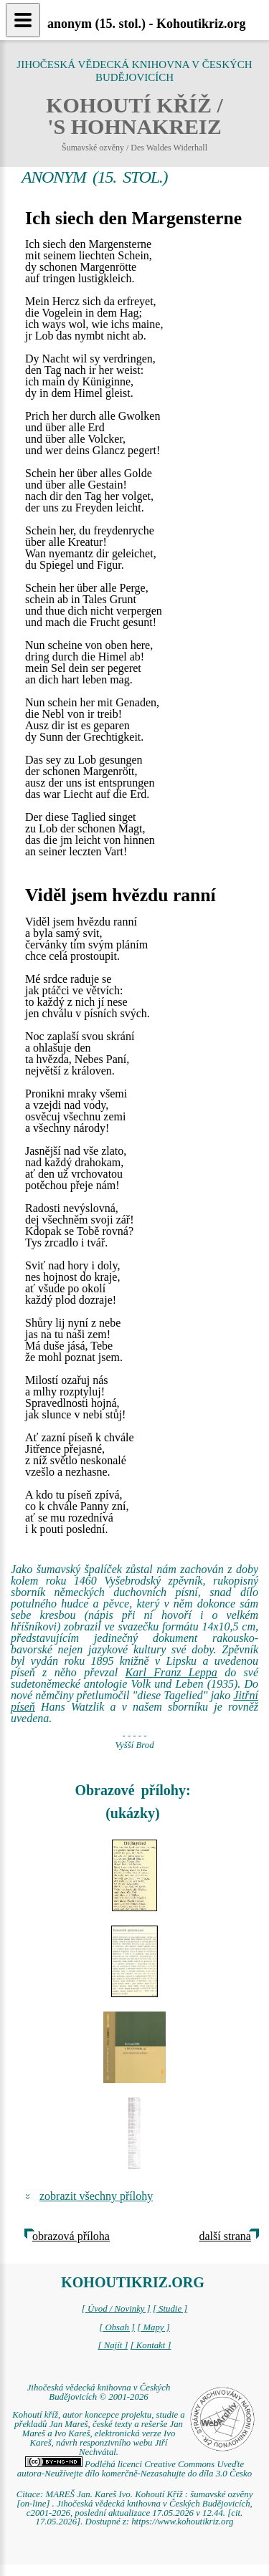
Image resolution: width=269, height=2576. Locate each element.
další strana (225, 2236)
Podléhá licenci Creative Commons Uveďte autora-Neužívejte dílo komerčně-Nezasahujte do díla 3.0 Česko (134, 2469)
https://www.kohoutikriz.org (182, 2522)
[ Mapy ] (153, 2327)
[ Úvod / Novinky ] (116, 2309)
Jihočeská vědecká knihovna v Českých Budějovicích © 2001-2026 (99, 2392)
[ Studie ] (170, 2309)
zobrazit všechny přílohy (96, 2196)
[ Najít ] (113, 2345)
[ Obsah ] (117, 2327)
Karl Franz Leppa (171, 1672)
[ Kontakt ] (151, 2345)
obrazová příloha (71, 2236)
